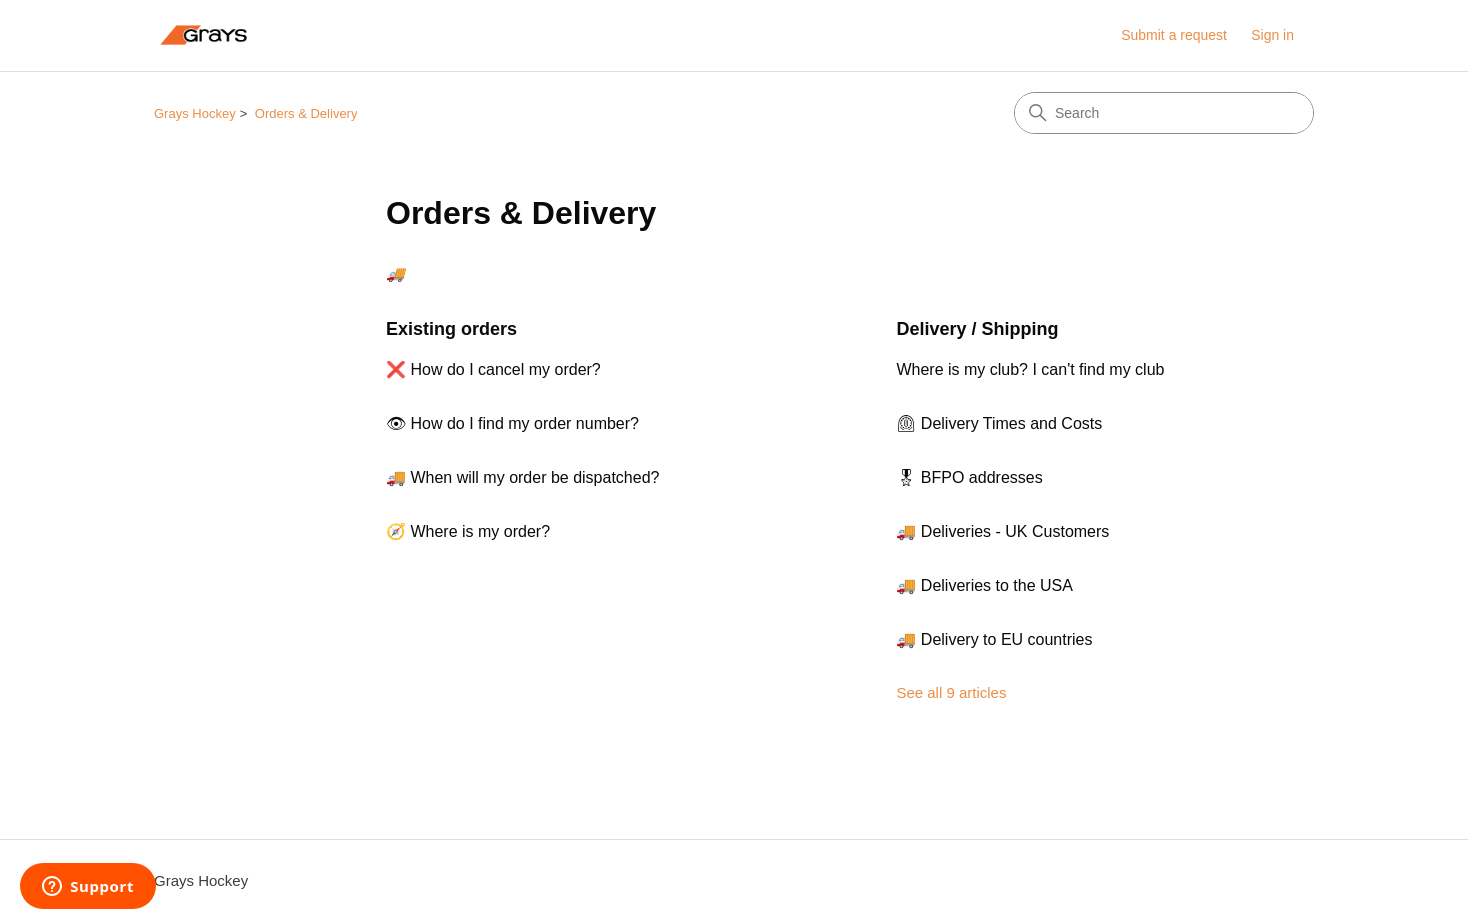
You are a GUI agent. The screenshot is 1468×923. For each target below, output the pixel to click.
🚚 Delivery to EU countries (994, 639)
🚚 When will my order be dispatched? (522, 477)
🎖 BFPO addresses (969, 477)
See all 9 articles (951, 692)
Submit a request (1174, 35)
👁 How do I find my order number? (512, 423)
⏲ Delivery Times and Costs (999, 423)
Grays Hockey (195, 113)
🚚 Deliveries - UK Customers (1002, 531)
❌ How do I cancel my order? (493, 369)
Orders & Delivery (306, 113)
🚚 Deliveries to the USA (984, 585)
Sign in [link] (1272, 35)
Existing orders (451, 329)
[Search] (1164, 113)
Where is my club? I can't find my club (1030, 369)
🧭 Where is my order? (468, 531)
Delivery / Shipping (977, 329)
